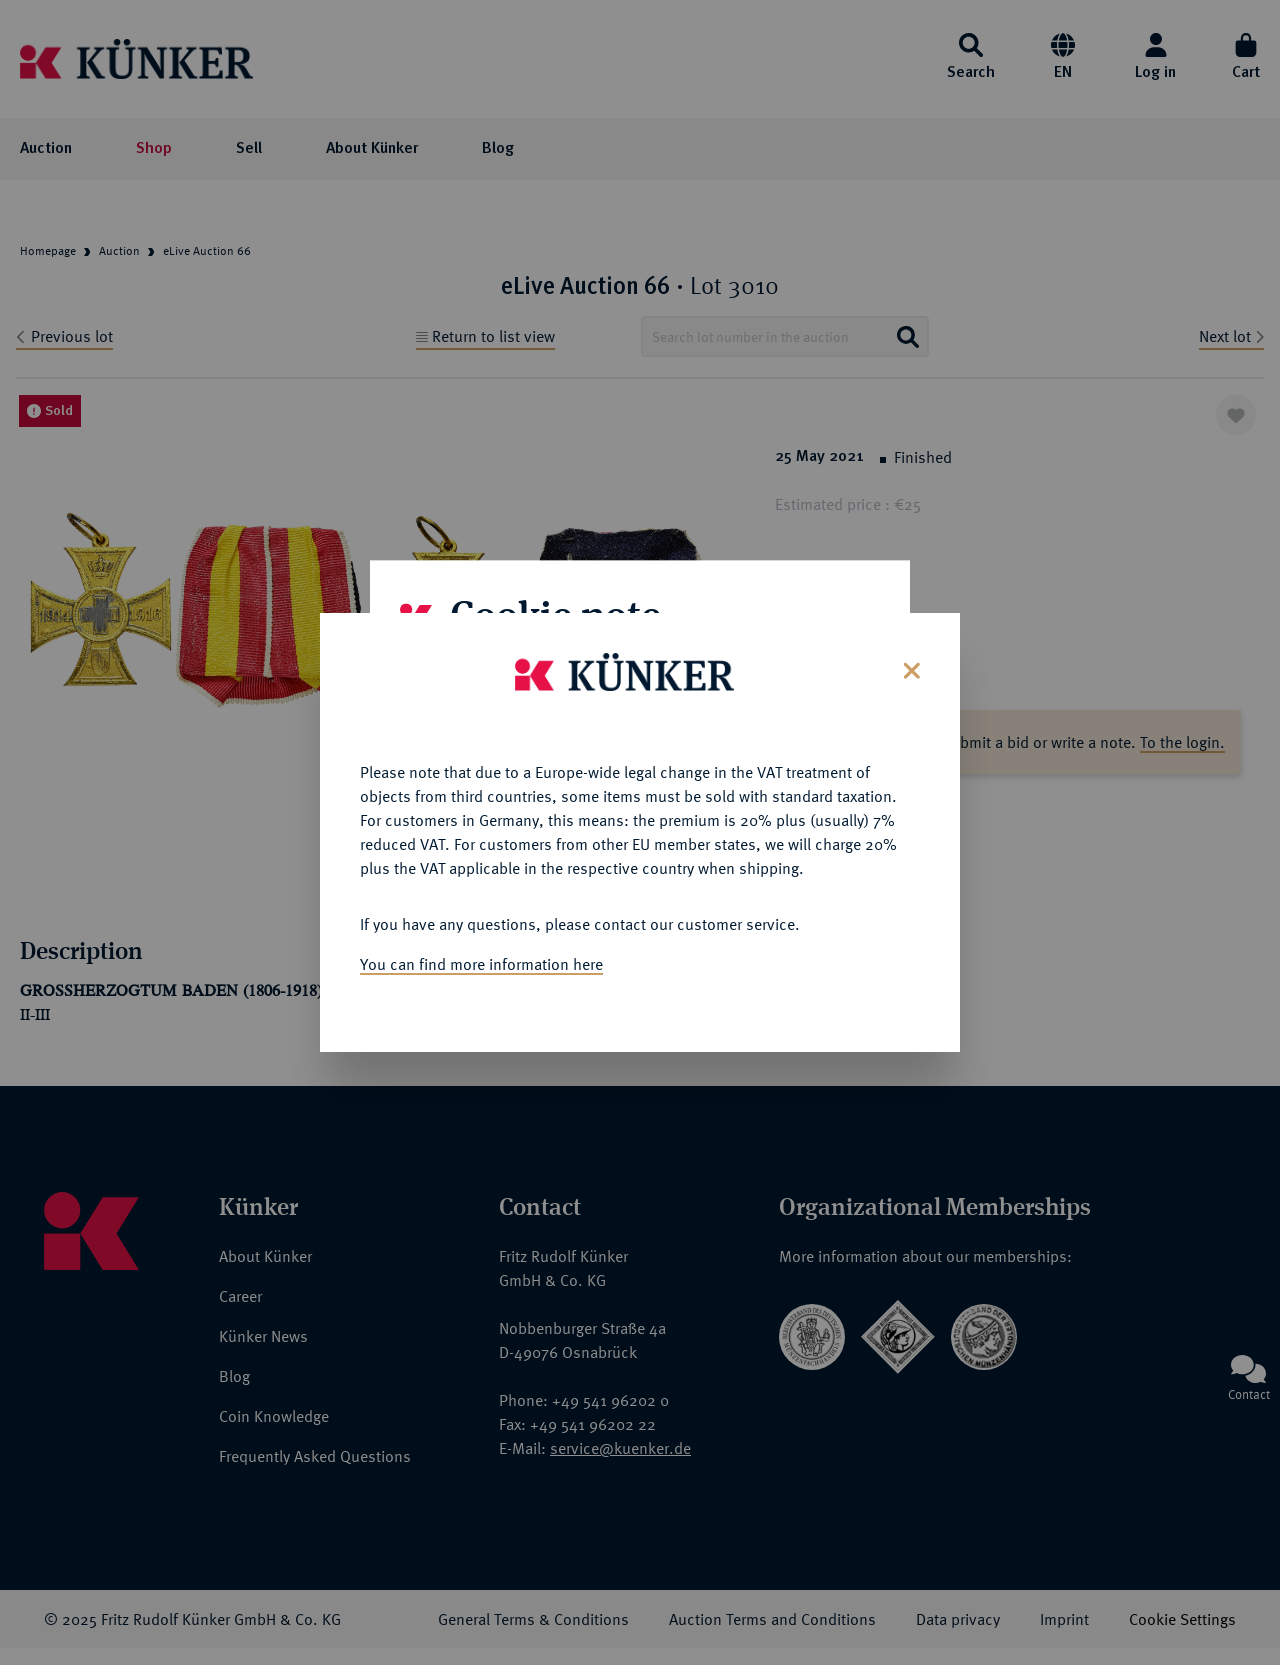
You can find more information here (481, 927)
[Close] (909, 631)
